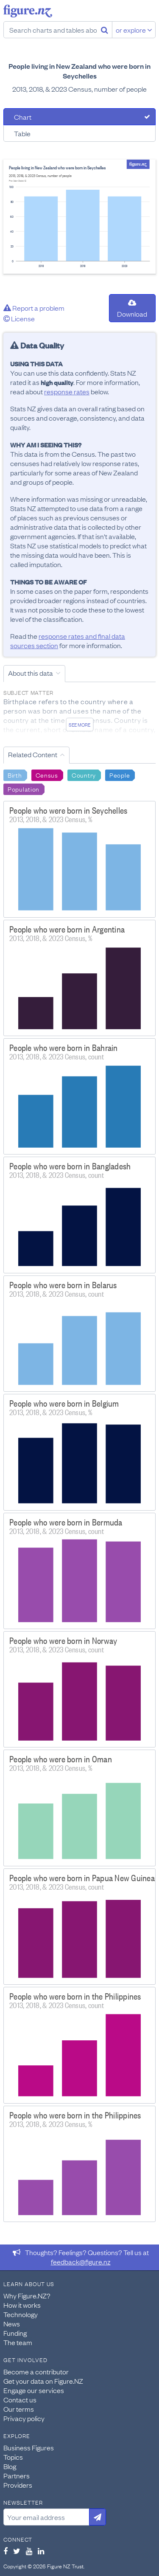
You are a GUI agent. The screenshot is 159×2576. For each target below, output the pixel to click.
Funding (15, 2332)
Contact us (19, 2399)
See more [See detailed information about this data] (79, 724)
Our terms (18, 2408)
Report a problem (33, 307)
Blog (9, 2466)
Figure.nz (27, 11)
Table (22, 133)
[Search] (104, 29)
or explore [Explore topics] (134, 29)
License (19, 318)
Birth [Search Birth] (15, 774)
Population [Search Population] (23, 788)
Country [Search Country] (84, 774)
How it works (22, 2304)
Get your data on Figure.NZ (43, 2380)
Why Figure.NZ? (26, 2295)
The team (17, 2342)
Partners (16, 2475)
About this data (30, 672)
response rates (66, 391)
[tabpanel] (79, 217)
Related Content (32, 754)
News (11, 2323)
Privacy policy (24, 2418)
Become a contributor (36, 2371)
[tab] (79, 116)
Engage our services (33, 2390)
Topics (13, 2456)
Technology (20, 2314)
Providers (17, 2484)
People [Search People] (119, 774)
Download (132, 308)
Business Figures (28, 2447)
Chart (22, 116)
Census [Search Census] (47, 774)
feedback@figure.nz (81, 2261)
